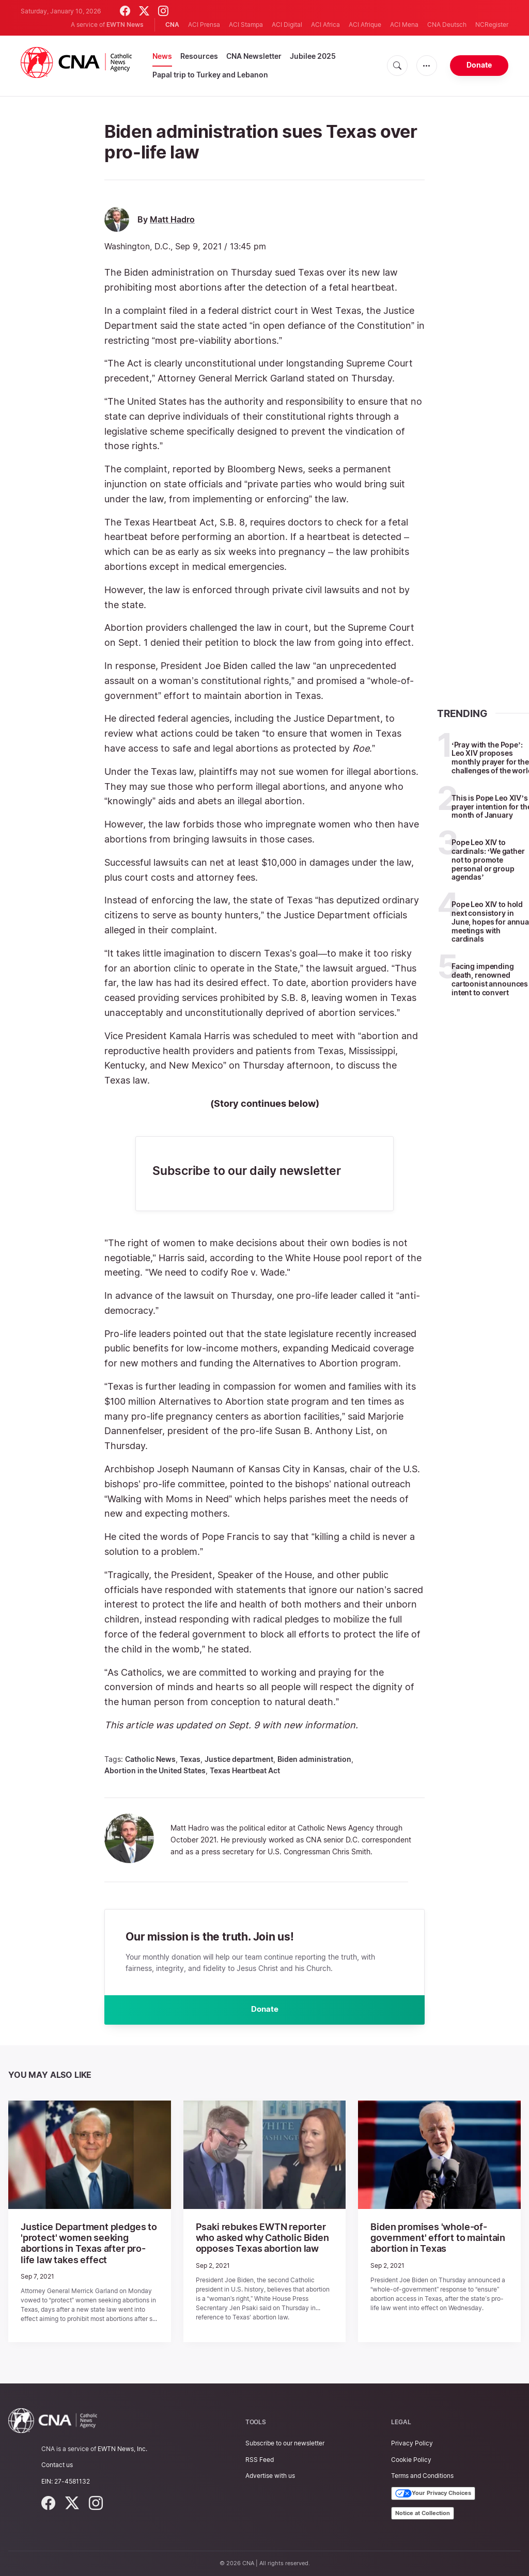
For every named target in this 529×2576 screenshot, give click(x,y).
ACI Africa (325, 24)
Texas (190, 1759)
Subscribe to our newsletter (284, 2442)
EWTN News (125, 24)
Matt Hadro (172, 220)
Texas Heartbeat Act (245, 1770)
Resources (199, 56)
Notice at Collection (422, 2512)
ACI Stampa (246, 24)
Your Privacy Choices (433, 2493)
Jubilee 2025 (313, 56)
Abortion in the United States (155, 1770)
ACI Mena (404, 24)
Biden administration (314, 1759)
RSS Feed (259, 2458)
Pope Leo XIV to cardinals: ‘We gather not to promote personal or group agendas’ (488, 859)
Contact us (57, 2464)
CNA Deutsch (446, 24)
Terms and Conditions (422, 2475)
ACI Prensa (204, 24)
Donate (479, 64)
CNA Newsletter (254, 56)
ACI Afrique (365, 24)
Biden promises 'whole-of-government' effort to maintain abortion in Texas (429, 2239)
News (162, 56)
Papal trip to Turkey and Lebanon (210, 74)
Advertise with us (270, 2475)
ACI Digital (287, 24)
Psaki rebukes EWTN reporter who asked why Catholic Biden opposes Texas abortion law (264, 2239)
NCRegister (491, 24)
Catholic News (150, 1759)
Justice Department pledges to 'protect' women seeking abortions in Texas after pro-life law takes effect (87, 2244)
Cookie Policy (411, 2458)
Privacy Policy (412, 2442)
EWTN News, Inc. (122, 2448)
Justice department (239, 1759)
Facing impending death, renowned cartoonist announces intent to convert (490, 979)
